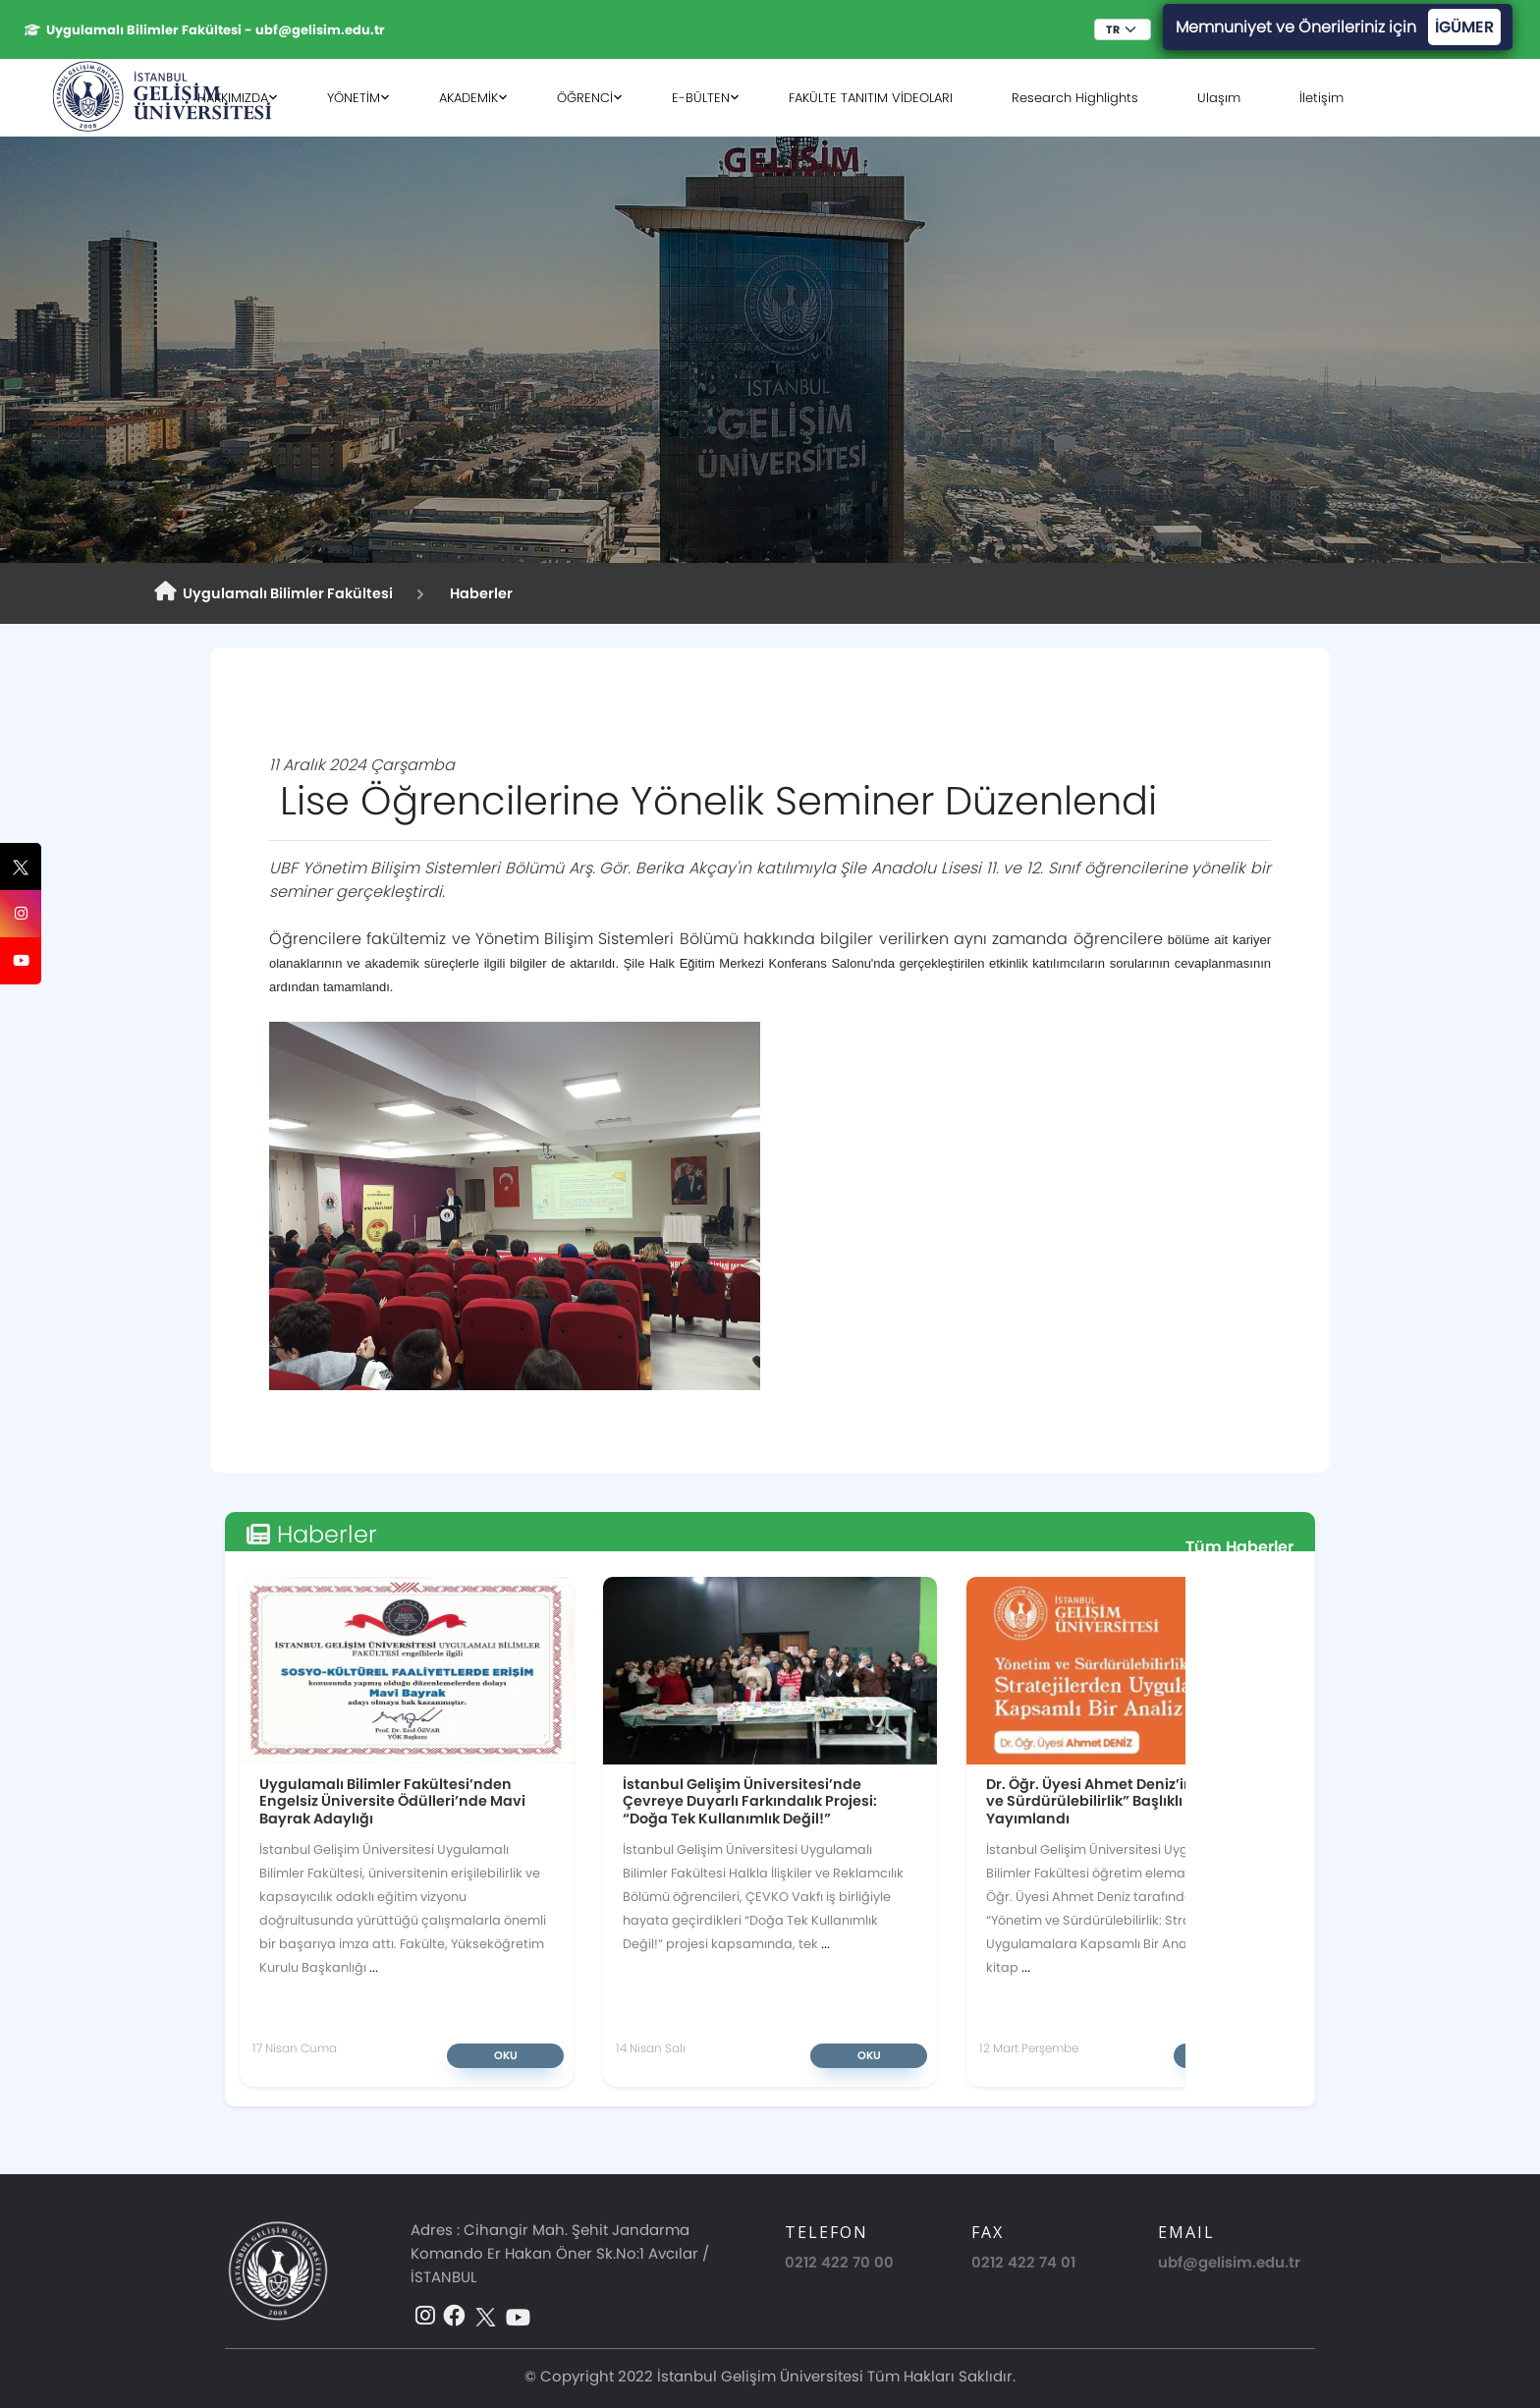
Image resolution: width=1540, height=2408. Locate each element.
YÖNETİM (353, 97)
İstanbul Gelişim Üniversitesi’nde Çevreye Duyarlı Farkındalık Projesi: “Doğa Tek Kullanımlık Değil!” (750, 1800)
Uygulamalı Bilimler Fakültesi (273, 592)
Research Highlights (1075, 97)
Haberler (478, 593)
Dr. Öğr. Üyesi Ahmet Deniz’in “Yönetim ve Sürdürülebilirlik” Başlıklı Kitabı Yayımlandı (1125, 1800)
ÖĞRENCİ (585, 97)
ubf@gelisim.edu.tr (1229, 2262)
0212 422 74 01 (1023, 2262)
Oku (506, 2055)
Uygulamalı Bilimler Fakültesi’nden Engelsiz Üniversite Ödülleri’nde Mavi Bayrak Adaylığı (392, 1800)
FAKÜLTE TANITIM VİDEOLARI (871, 97)
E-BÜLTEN (701, 97)
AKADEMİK (468, 97)
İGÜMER (1464, 27)
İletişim (1321, 97)
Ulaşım (1218, 97)
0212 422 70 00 (839, 2262)
